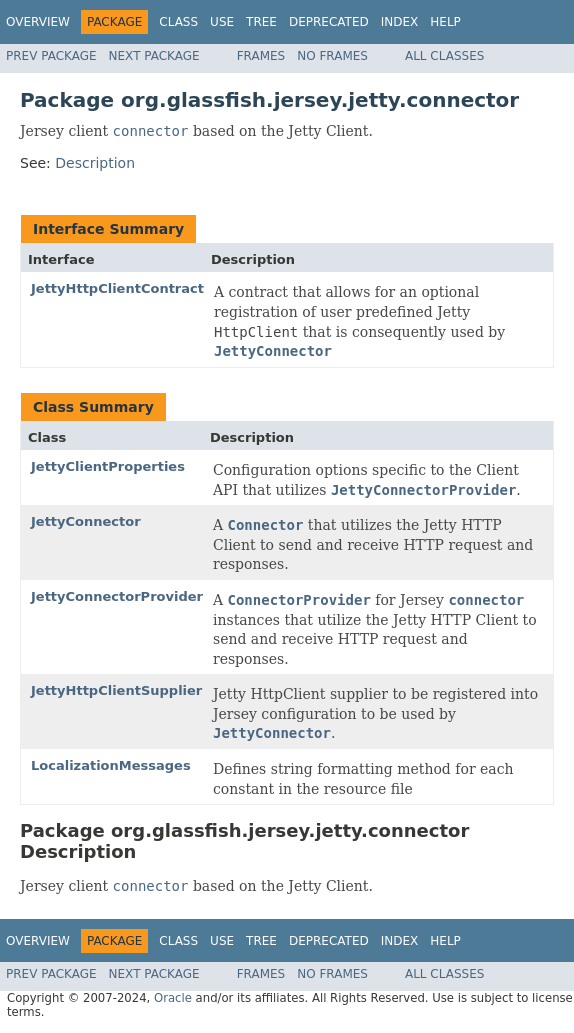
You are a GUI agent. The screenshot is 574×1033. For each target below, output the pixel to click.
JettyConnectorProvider (117, 596)
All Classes (444, 56)
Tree (261, 22)
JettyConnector (86, 521)
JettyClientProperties (108, 466)
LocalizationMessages (111, 765)
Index (400, 22)
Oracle (173, 998)
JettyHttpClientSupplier (116, 690)
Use (222, 22)
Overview (38, 22)
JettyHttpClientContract (117, 288)
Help (445, 22)
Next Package (154, 56)
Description (95, 163)
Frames (261, 56)
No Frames (332, 56)
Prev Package (51, 56)
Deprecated (329, 22)
